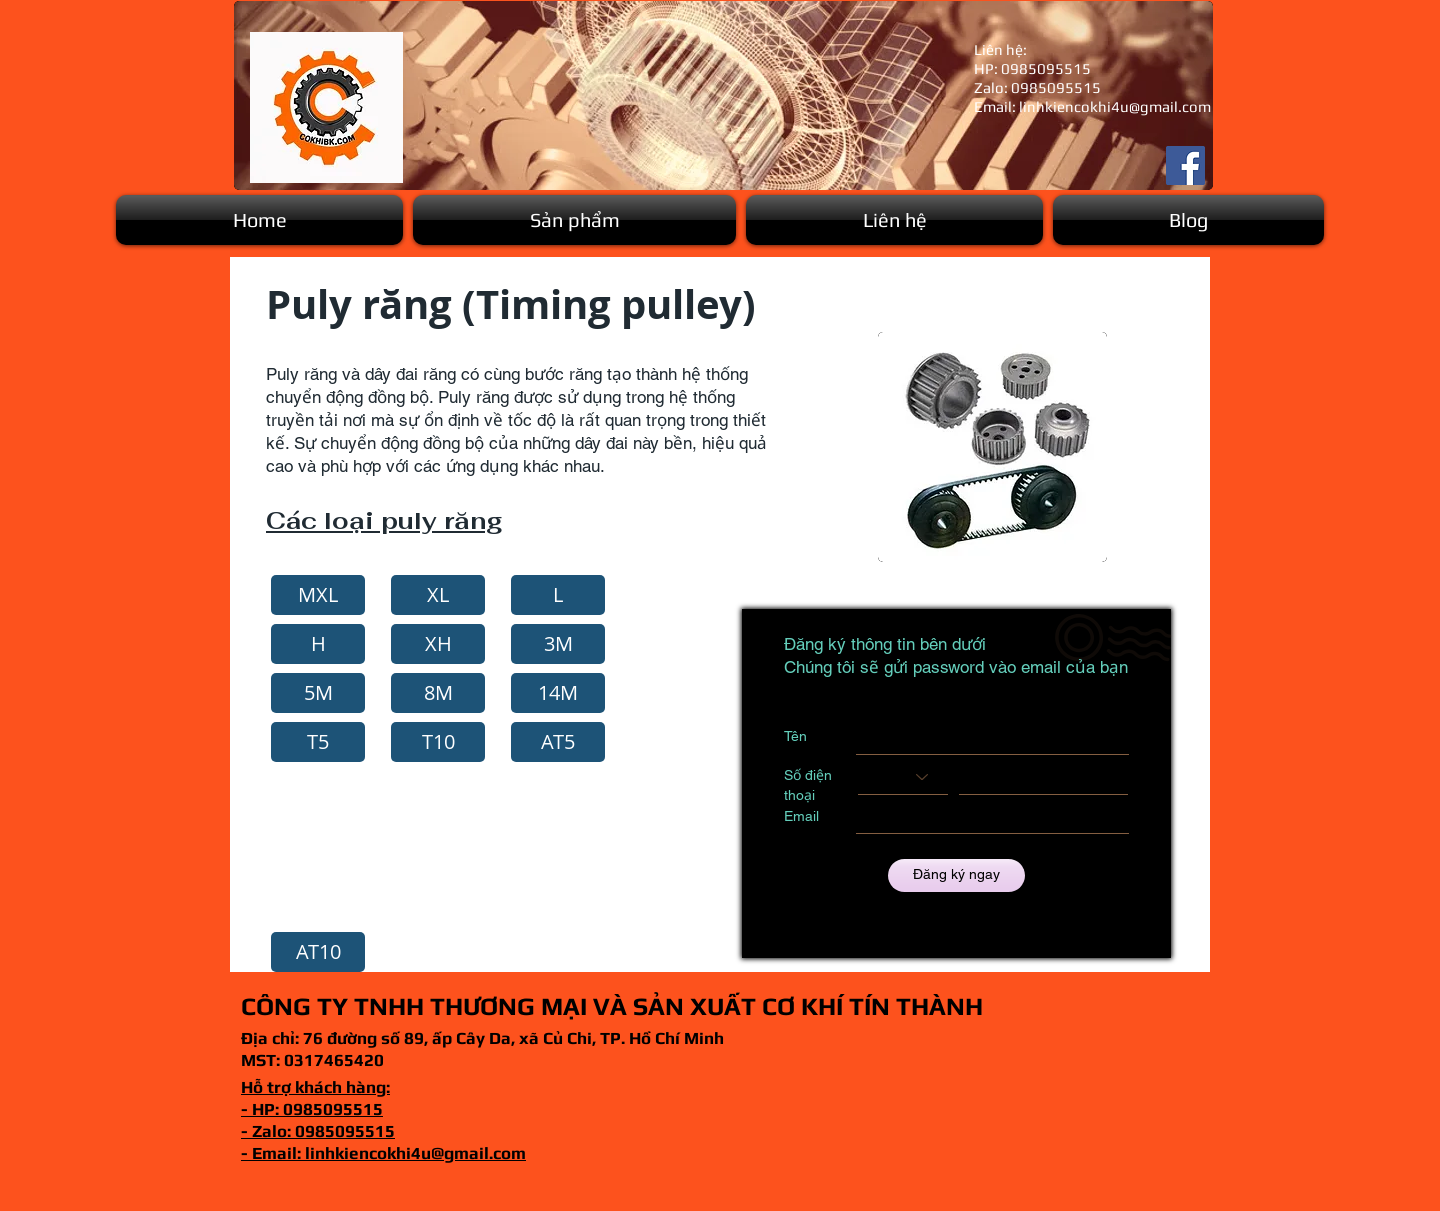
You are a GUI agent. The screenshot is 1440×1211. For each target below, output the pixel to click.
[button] (574, 220)
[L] (558, 595)
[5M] (318, 693)
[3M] (558, 644)
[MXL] (318, 595)
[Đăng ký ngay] (956, 875)
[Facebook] (1185, 165)
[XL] (438, 595)
